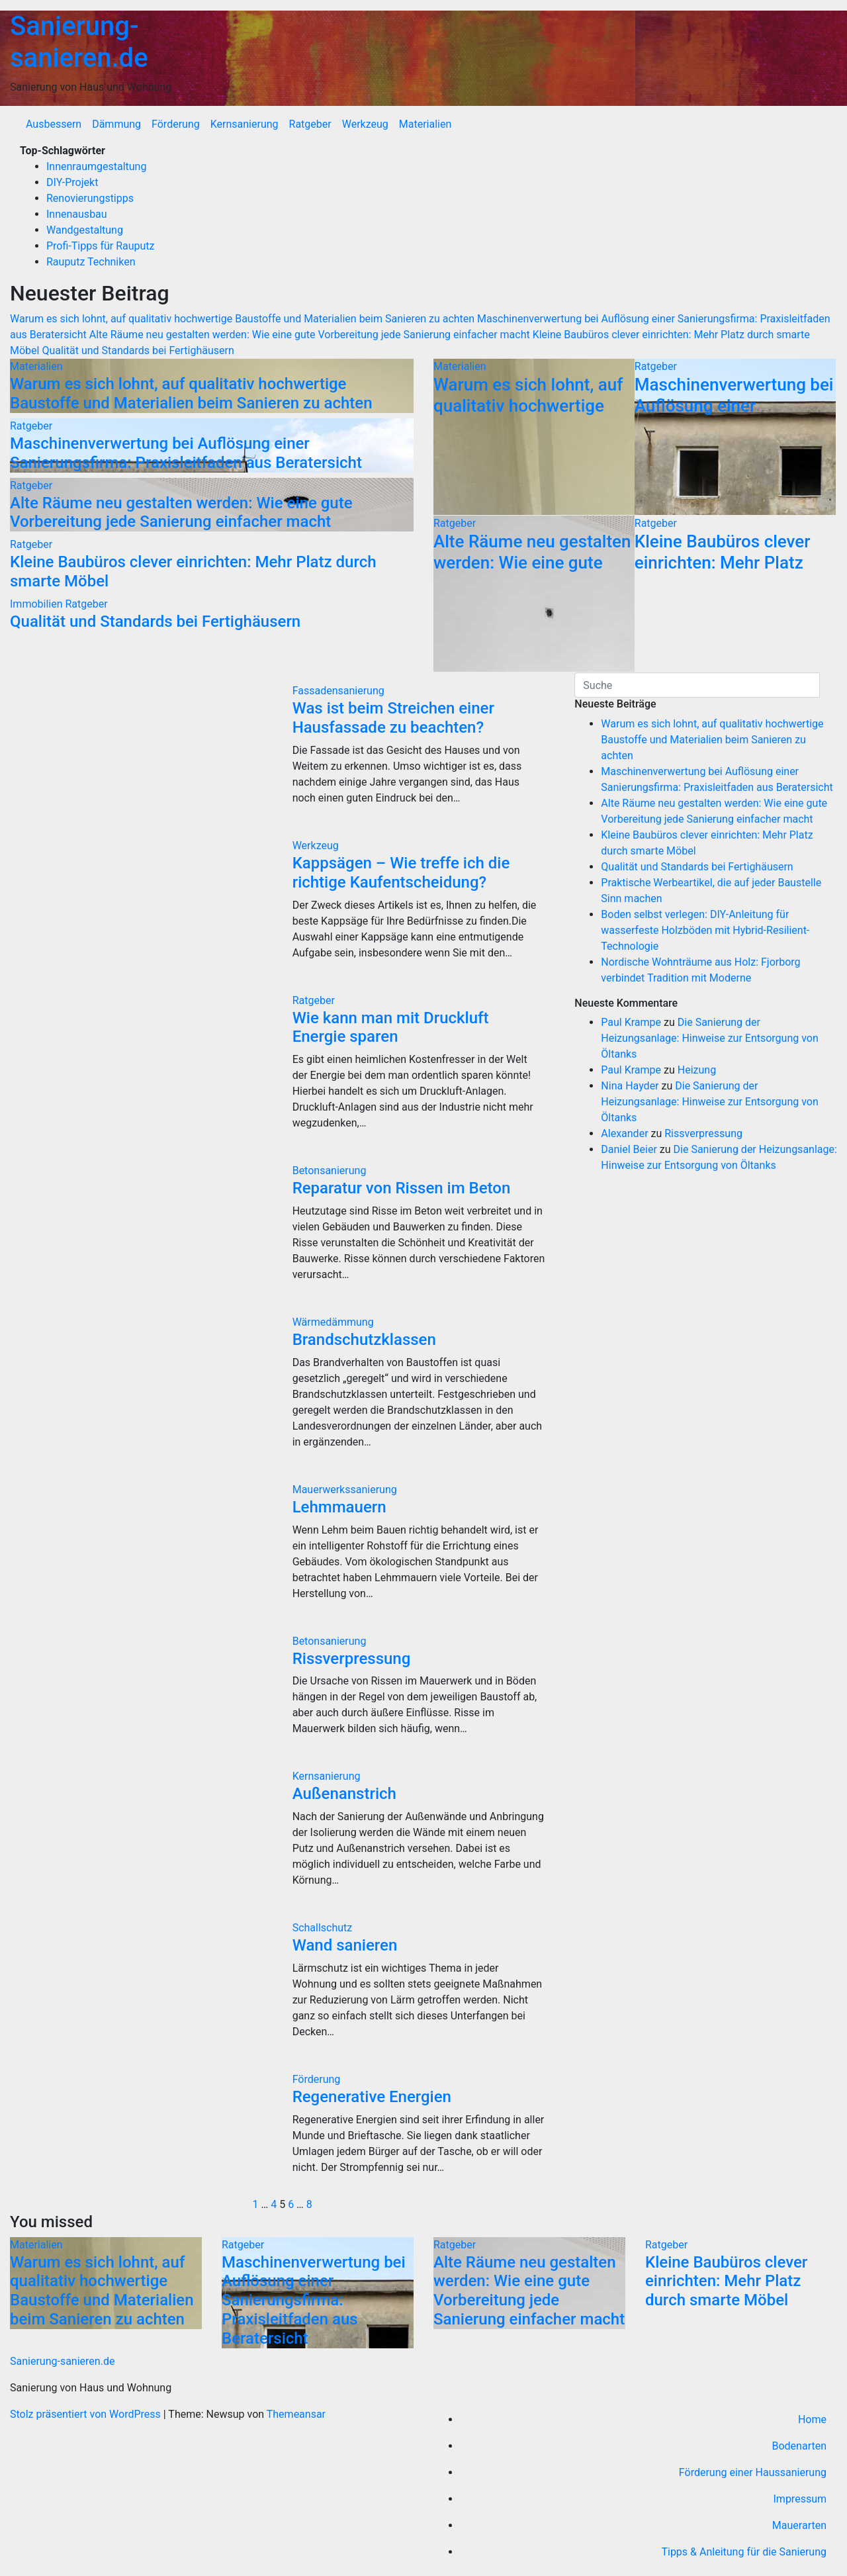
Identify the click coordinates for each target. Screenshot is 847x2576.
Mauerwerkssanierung (344, 1489)
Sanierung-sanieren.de (79, 42)
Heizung (697, 1070)
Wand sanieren (345, 1945)
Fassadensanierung (338, 690)
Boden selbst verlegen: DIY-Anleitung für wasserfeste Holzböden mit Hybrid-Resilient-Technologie (705, 930)
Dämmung (116, 124)
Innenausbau (76, 214)
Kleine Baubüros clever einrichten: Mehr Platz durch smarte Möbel (723, 561)
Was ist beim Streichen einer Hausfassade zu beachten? (393, 718)
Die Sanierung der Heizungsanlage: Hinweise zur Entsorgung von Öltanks (709, 1038)
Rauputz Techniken (90, 261)
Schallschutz (322, 1927)
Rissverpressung (351, 1658)
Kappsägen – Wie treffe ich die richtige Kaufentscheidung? (401, 873)
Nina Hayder (629, 1086)
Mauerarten (799, 2525)
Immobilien (37, 604)
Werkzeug (365, 124)
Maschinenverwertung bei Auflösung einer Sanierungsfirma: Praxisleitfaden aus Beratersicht (186, 453)
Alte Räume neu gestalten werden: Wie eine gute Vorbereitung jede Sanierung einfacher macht (181, 512)
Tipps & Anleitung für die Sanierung (743, 2552)
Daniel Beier (629, 1149)
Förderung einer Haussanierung (752, 2472)
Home (812, 2419)
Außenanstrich (344, 1793)
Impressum (800, 2499)
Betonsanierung (329, 1170)
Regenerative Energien (371, 2097)
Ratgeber (310, 124)
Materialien (425, 124)
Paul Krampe (631, 1022)
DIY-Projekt (72, 182)
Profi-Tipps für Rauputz (100, 246)
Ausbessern (53, 124)
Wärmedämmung (333, 1322)
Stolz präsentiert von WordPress (86, 2414)
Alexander (624, 1133)
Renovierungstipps (90, 198)
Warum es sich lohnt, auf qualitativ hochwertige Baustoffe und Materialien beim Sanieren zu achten (191, 393)
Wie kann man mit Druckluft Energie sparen (390, 1027)
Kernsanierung (244, 124)
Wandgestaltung (84, 230)
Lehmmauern (339, 1507)
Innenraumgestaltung (96, 166)
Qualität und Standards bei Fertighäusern (155, 621)
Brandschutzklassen (364, 1339)
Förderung (176, 124)
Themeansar (296, 2414)
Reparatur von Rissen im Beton (401, 1188)
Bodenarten (799, 2446)
